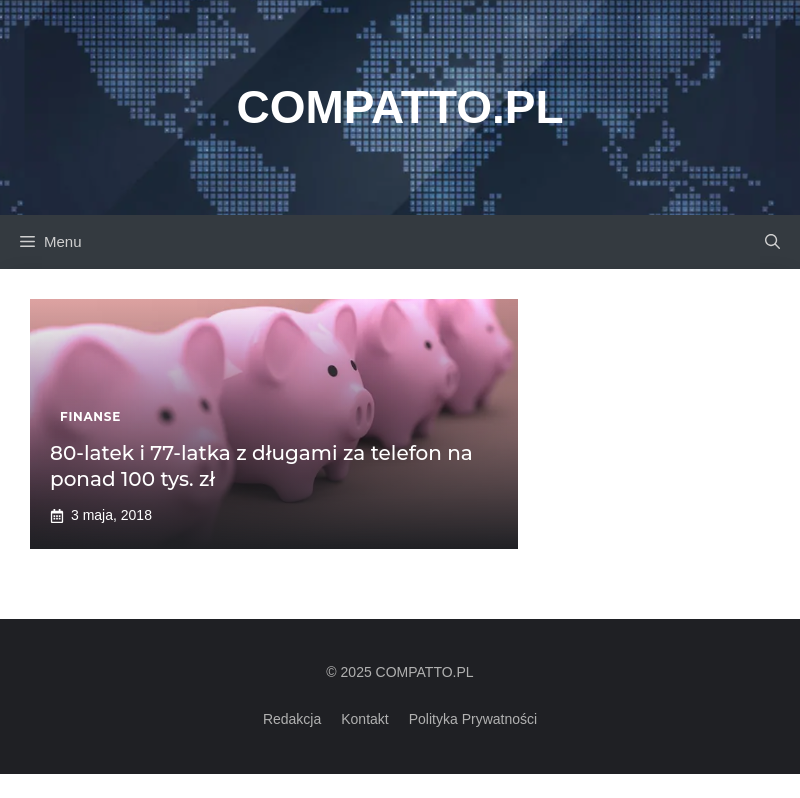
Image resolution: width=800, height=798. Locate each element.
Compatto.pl (399, 107)
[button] (772, 242)
